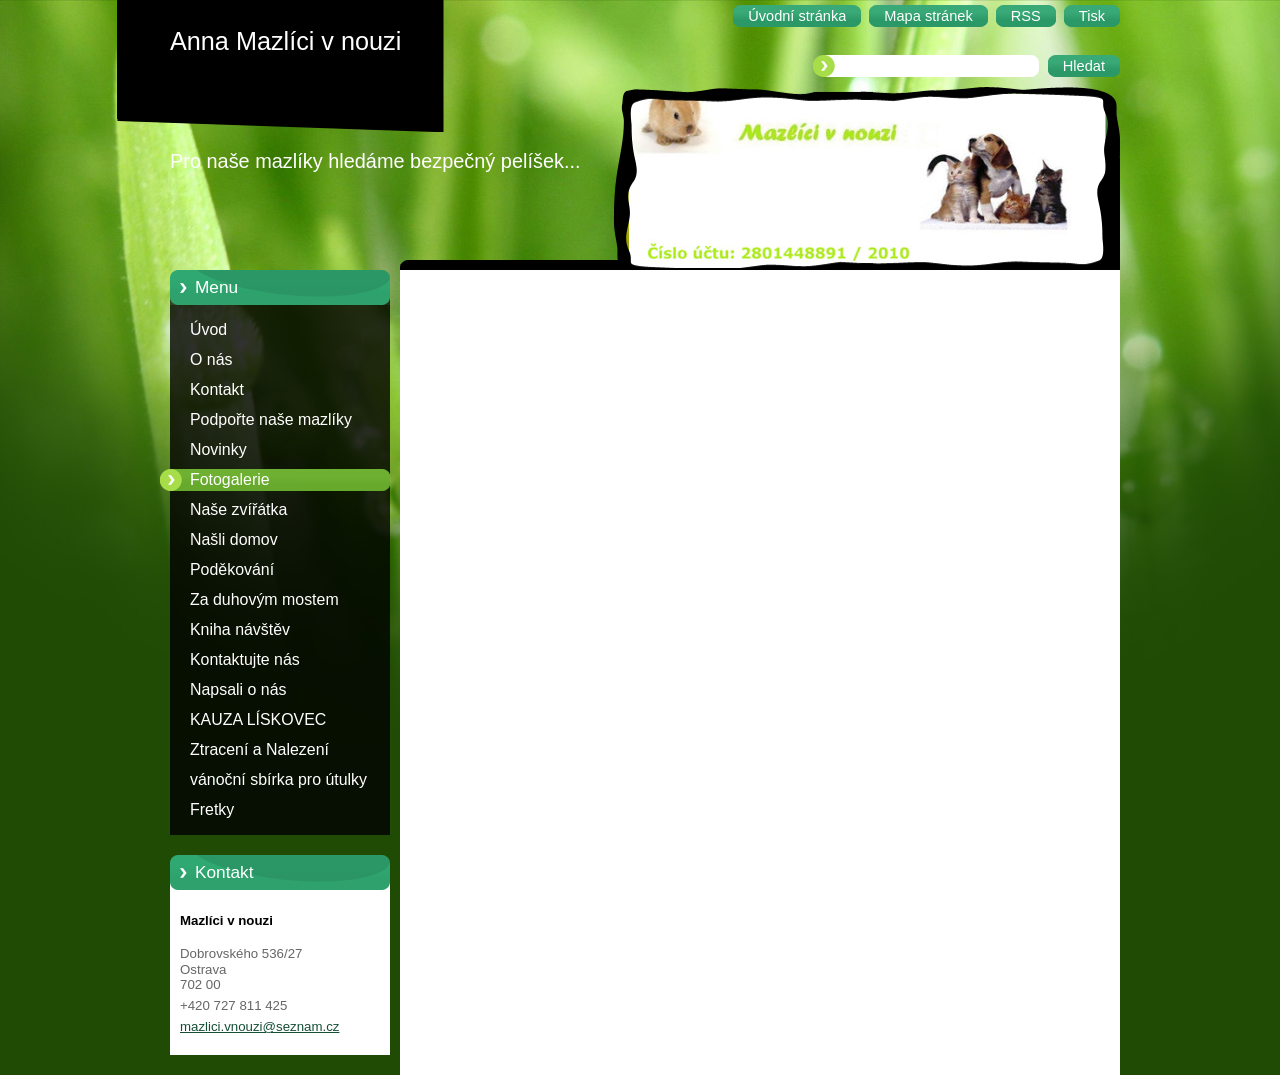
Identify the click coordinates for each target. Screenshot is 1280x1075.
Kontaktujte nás (245, 659)
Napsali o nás (238, 689)
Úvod (208, 329)
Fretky (212, 809)
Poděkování (232, 569)
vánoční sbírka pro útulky (278, 779)
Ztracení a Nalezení (259, 749)
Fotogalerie (230, 479)
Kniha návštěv (240, 629)
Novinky (218, 449)
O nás (211, 359)
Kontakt (217, 389)
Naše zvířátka (238, 509)
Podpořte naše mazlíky (271, 419)
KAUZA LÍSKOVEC (258, 719)
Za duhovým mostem (264, 599)
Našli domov (234, 539)
